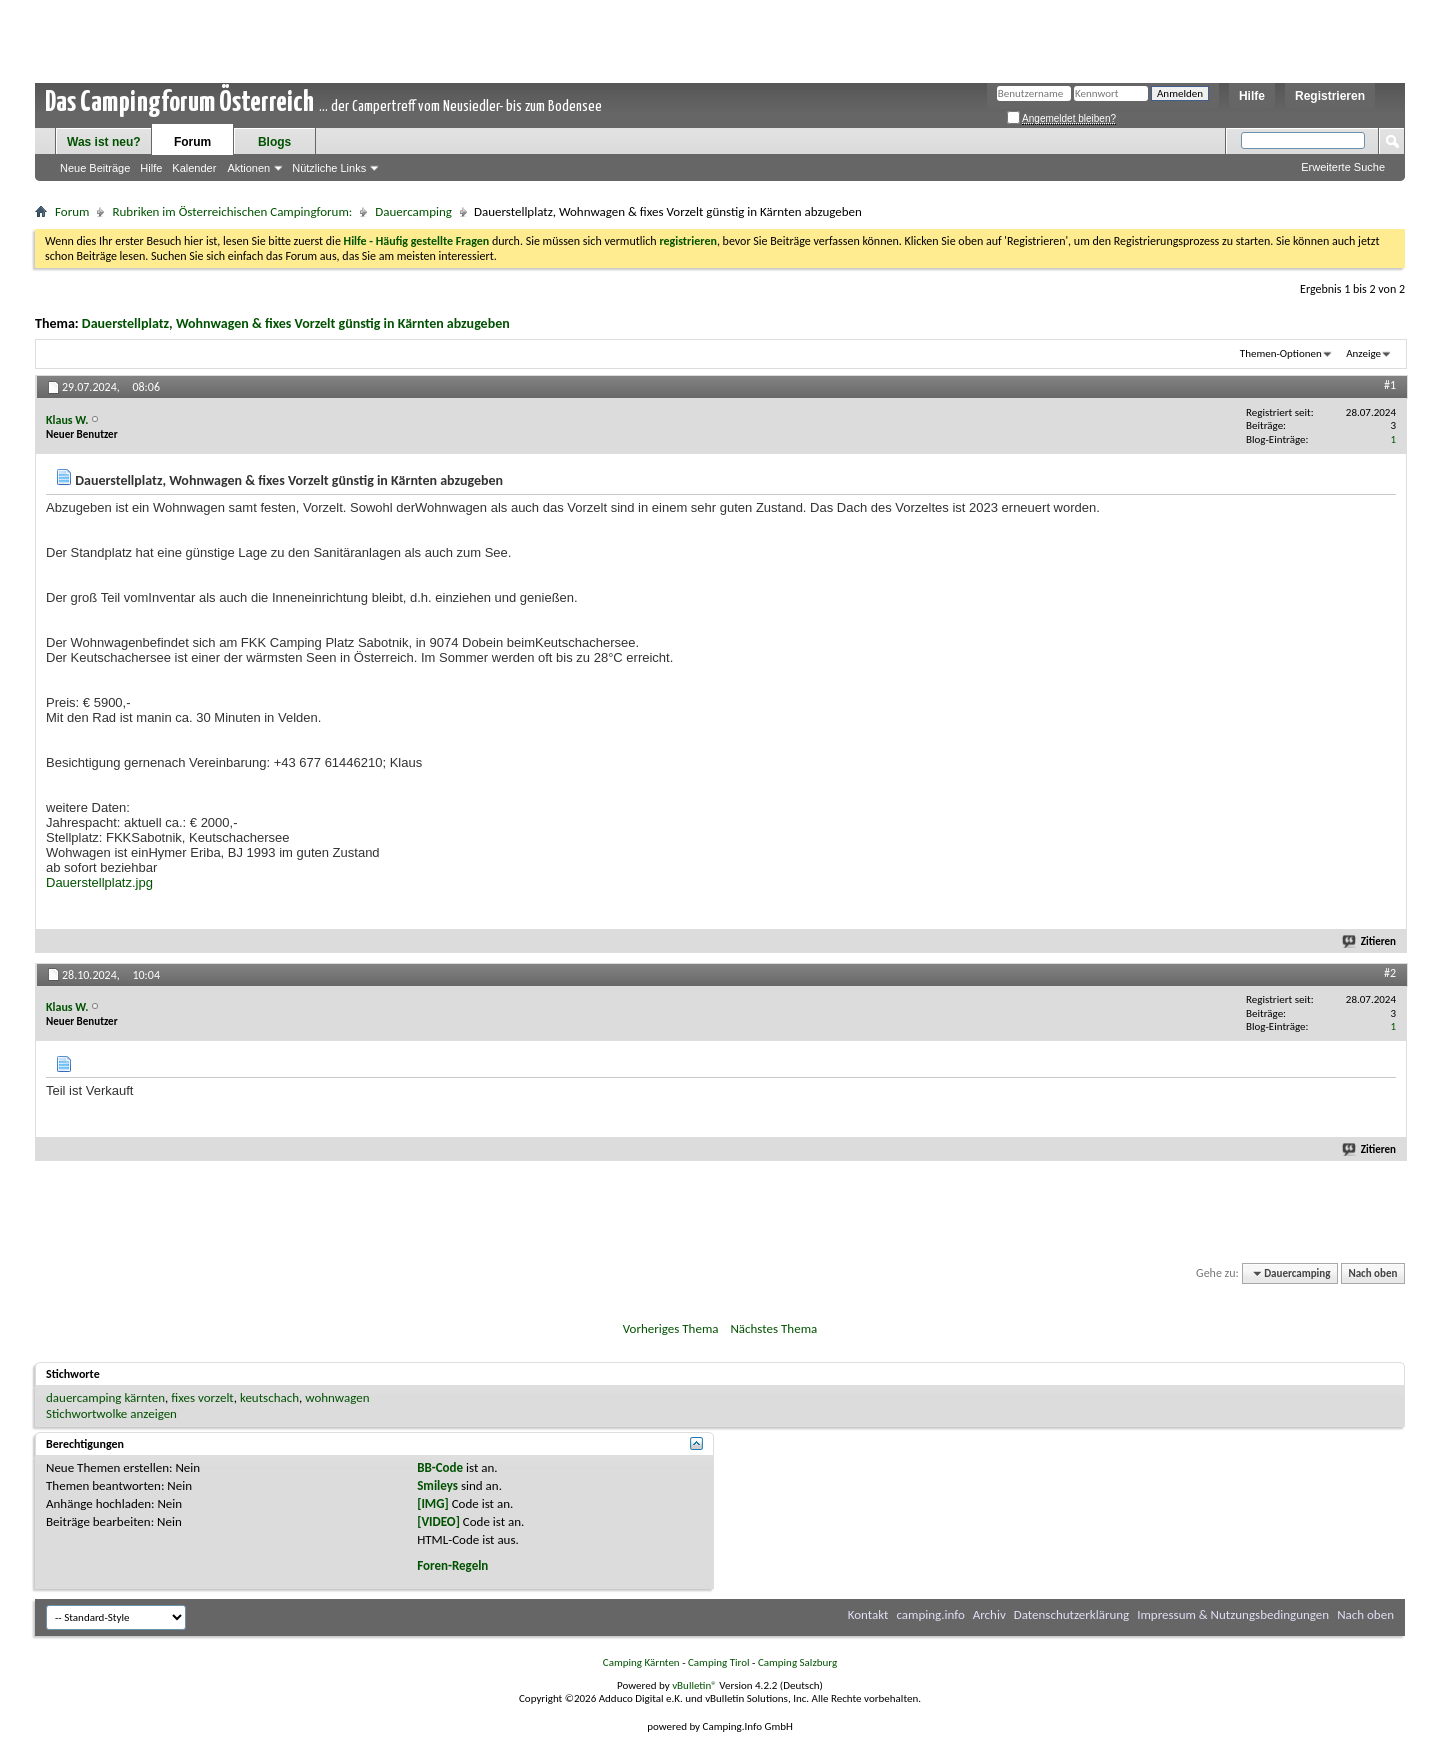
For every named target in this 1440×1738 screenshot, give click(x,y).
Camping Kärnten (641, 1662)
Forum (192, 142)
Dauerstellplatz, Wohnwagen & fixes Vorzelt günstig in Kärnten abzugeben (296, 323)
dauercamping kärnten (105, 1397)
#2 (1390, 973)
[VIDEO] (438, 1521)
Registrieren (1330, 96)
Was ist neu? (104, 142)
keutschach (269, 1397)
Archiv (989, 1614)
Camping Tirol (719, 1662)
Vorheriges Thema (671, 1328)
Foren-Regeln (452, 1565)
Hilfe (1252, 96)
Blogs (274, 142)
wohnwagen (337, 1397)
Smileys (437, 1485)
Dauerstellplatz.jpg (99, 882)
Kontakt (868, 1614)
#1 (1390, 385)
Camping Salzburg (797, 1662)
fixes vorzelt (202, 1397)
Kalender (194, 168)
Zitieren (1370, 941)
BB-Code (440, 1467)
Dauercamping (413, 211)
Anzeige (1363, 353)
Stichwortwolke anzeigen (111, 1413)
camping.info (930, 1614)
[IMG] (433, 1503)
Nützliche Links (329, 168)
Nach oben (1372, 1273)
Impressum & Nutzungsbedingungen (1233, 1614)
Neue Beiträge (95, 168)
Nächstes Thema (773, 1328)
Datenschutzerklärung (1072, 1614)
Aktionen (248, 168)
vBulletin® (694, 1685)
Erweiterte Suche (1343, 167)
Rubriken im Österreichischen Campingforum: (232, 211)
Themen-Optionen (1281, 353)
